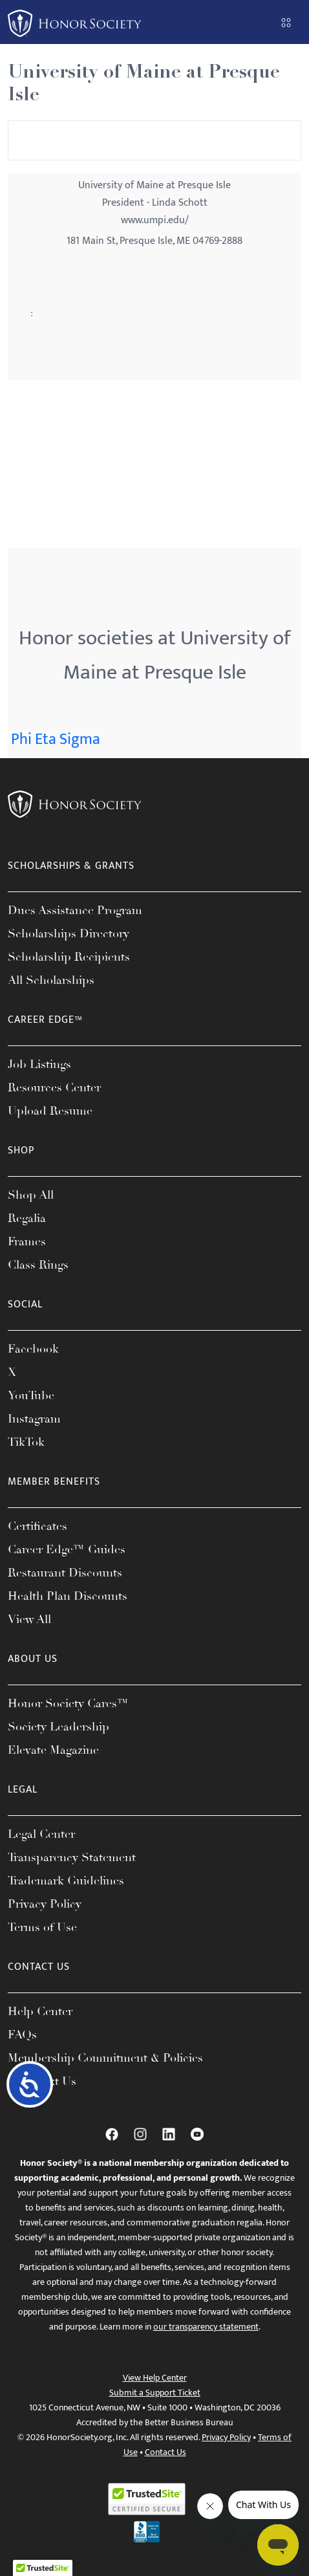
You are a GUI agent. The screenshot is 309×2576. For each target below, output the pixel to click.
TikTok (26, 1442)
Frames (27, 1241)
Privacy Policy (44, 1904)
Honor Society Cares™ (68, 1703)
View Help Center (155, 2377)
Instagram (34, 1419)
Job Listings (39, 1064)
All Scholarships (51, 980)
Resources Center (54, 1087)
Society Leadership (58, 1726)
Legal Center (41, 1834)
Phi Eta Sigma (55, 739)
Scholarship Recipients (69, 957)
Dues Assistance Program (75, 910)
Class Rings (38, 1265)
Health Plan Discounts (67, 1596)
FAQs (22, 2034)
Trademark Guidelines (66, 1880)
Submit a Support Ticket (154, 2392)
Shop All (31, 1195)
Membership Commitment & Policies (105, 2058)
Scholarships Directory (68, 933)
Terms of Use (42, 1927)
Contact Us (165, 2452)
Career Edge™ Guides (66, 1549)
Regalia (27, 1218)
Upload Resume (50, 1111)
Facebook (33, 1349)
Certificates (37, 1526)
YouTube (31, 1395)
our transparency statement (206, 2326)
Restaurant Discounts (65, 1573)
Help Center (40, 2011)
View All (29, 1619)
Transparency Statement (72, 1857)
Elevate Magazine (53, 1750)
